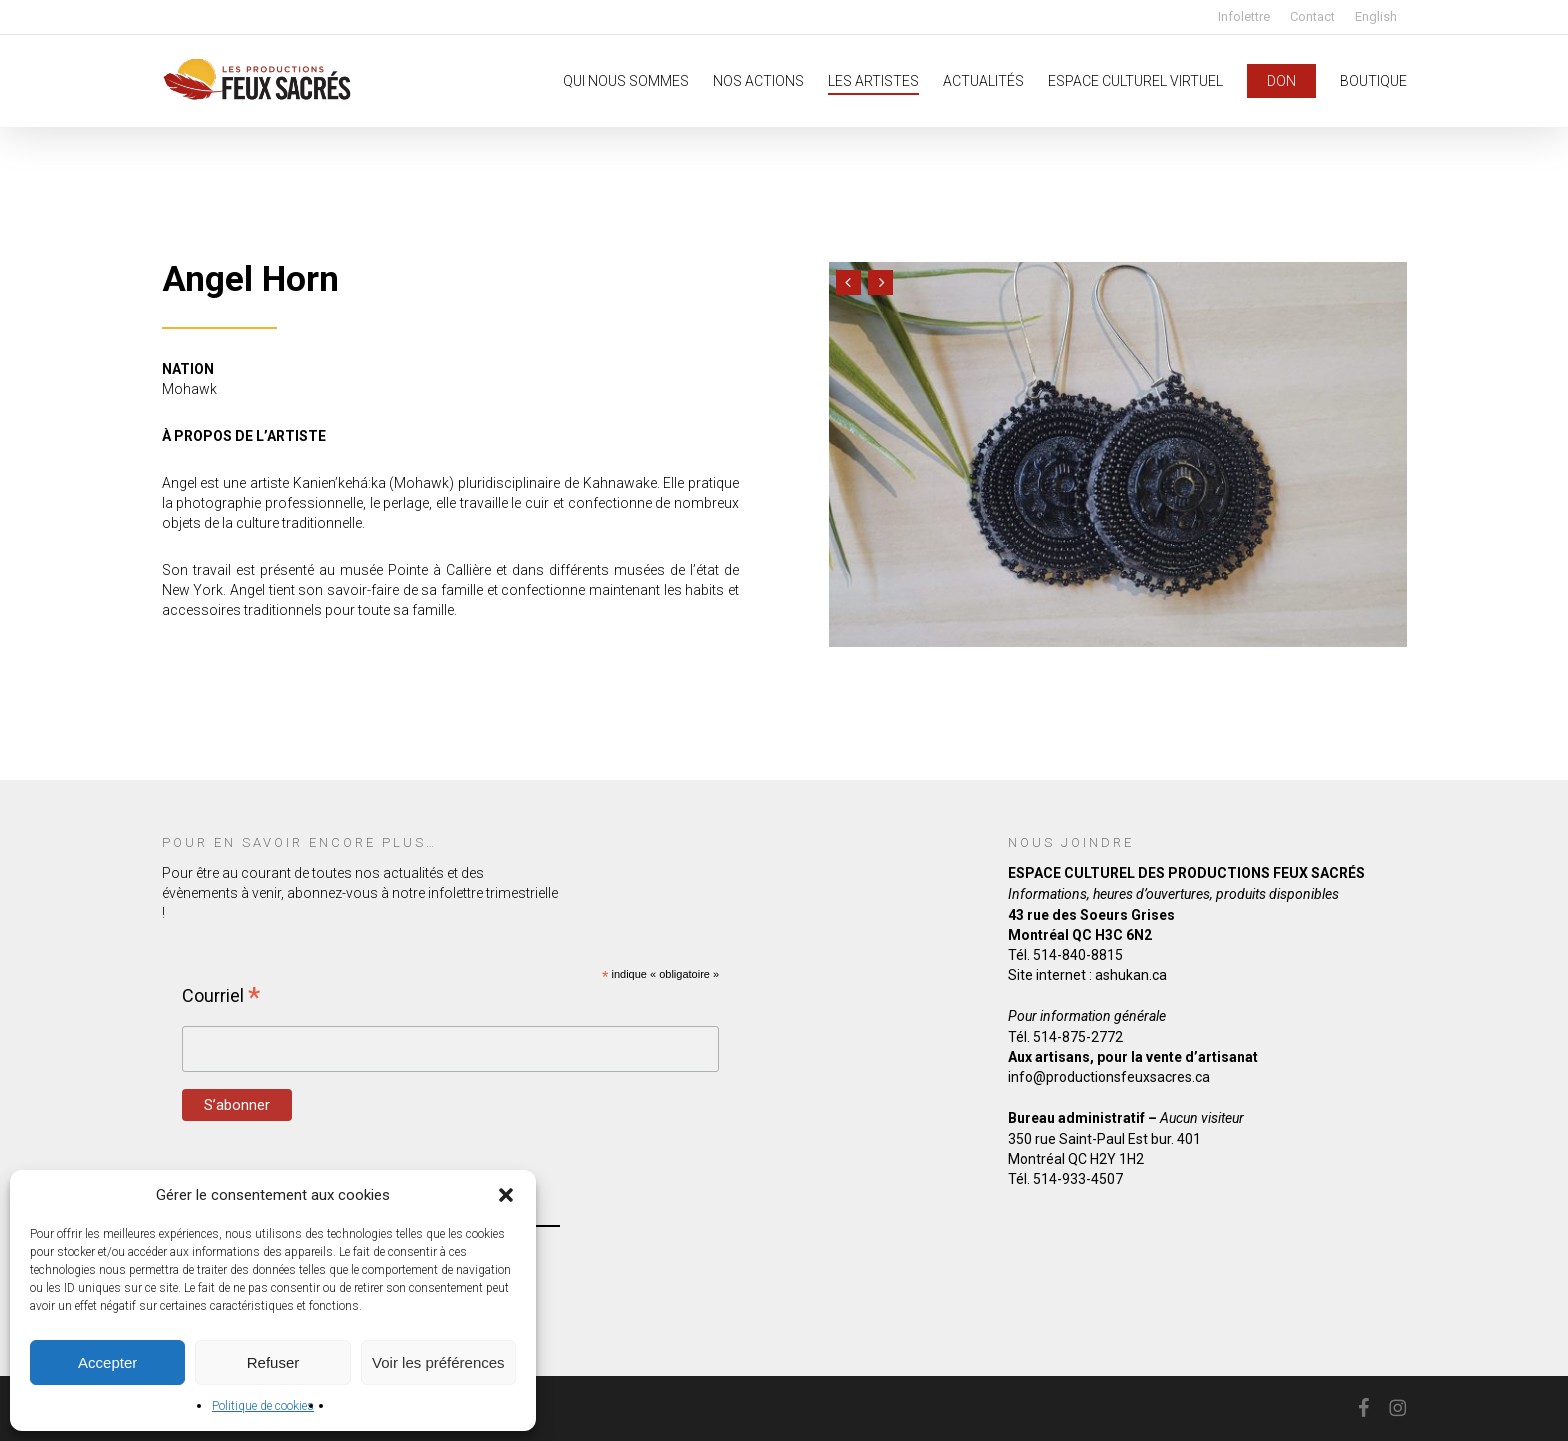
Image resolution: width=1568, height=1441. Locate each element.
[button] (506, 1195)
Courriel (221, 994)
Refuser (273, 1362)
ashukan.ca (1131, 975)
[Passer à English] (1376, 16)
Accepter (107, 1362)
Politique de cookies (263, 1406)
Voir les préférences (438, 1362)
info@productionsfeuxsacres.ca (1109, 1077)
